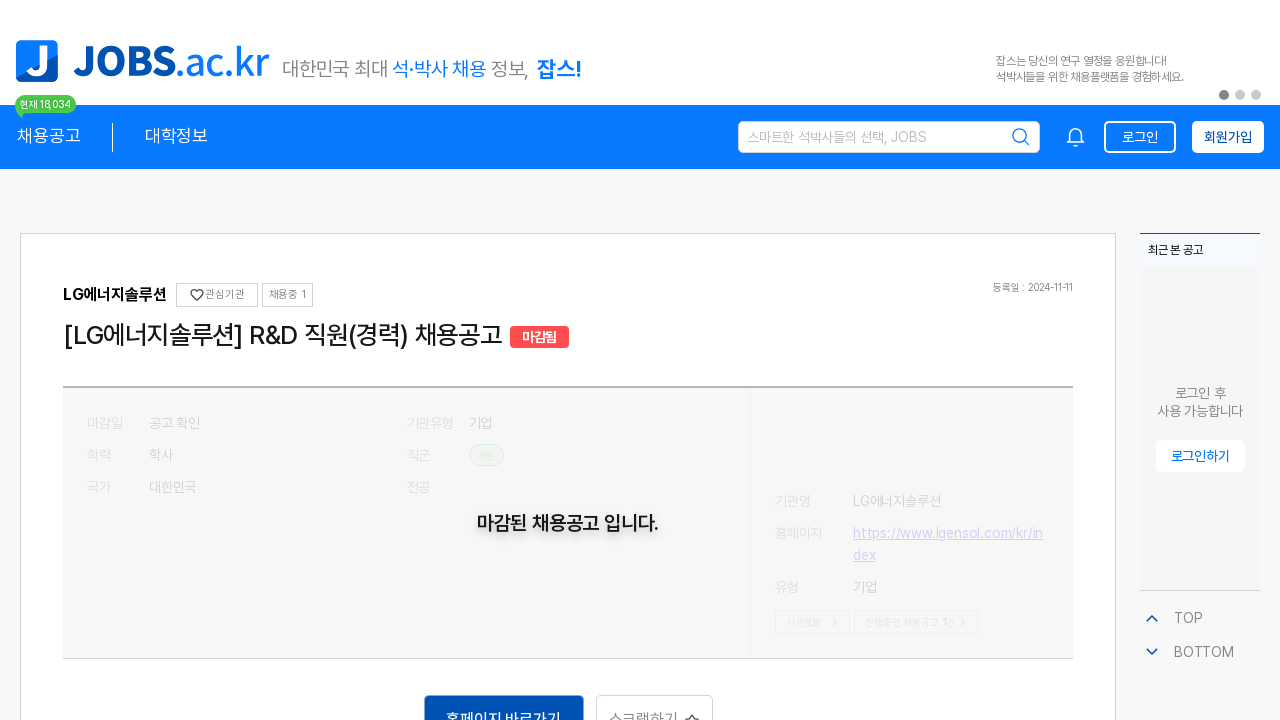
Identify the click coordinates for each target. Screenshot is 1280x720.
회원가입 (1227, 137)
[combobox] (1076, 137)
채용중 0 (289, 294)
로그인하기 (1200, 456)
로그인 (1139, 137)
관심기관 (216, 295)
